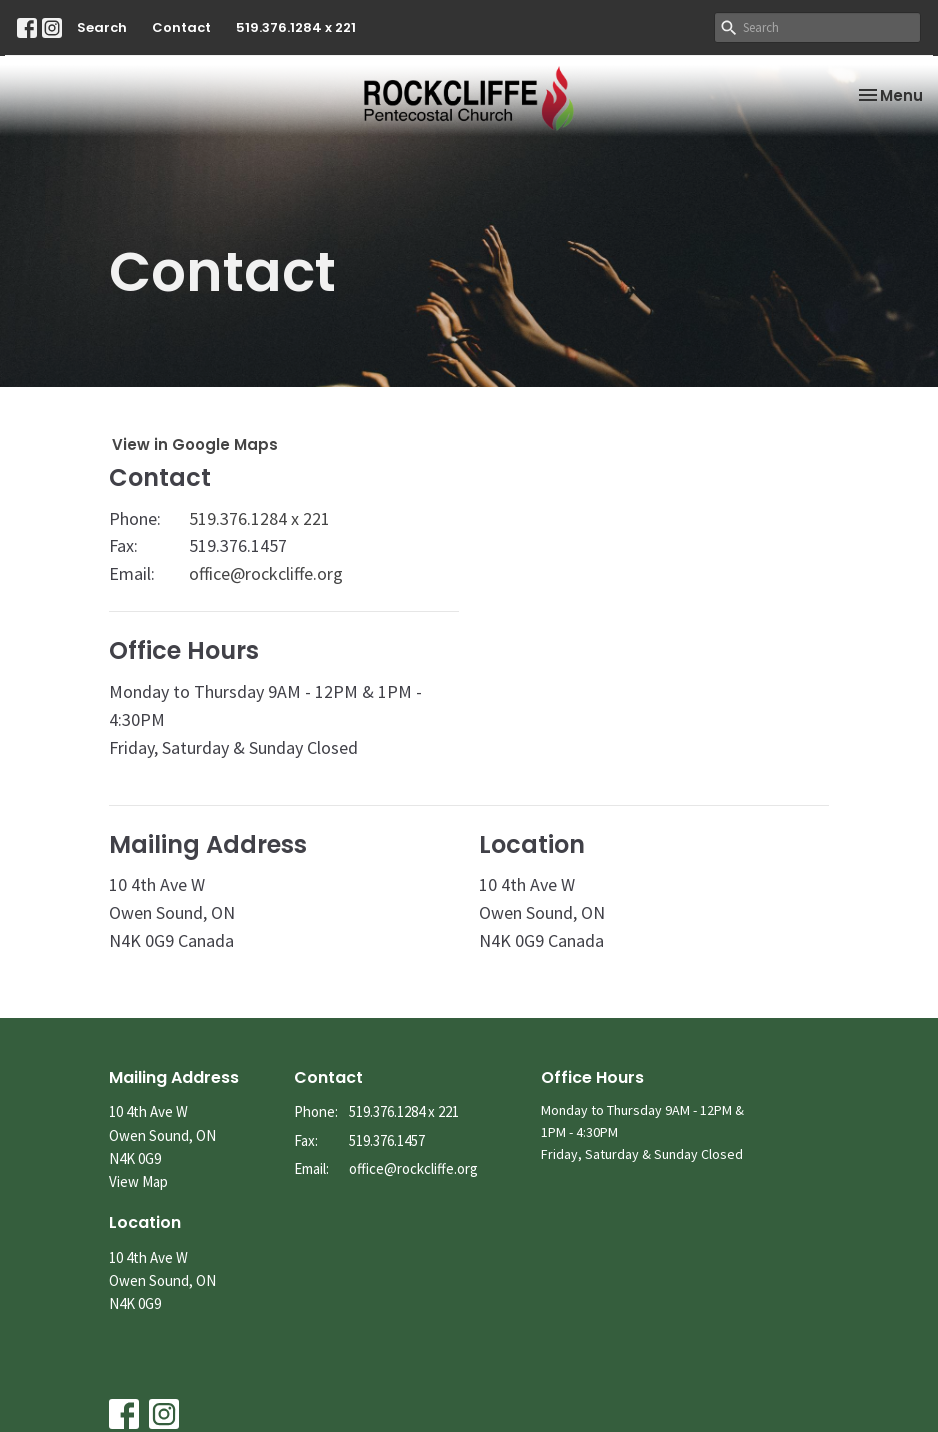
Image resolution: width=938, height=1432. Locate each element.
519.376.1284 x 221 (296, 27)
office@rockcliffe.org (266, 573)
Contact (181, 27)
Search (102, 27)
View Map (138, 1181)
